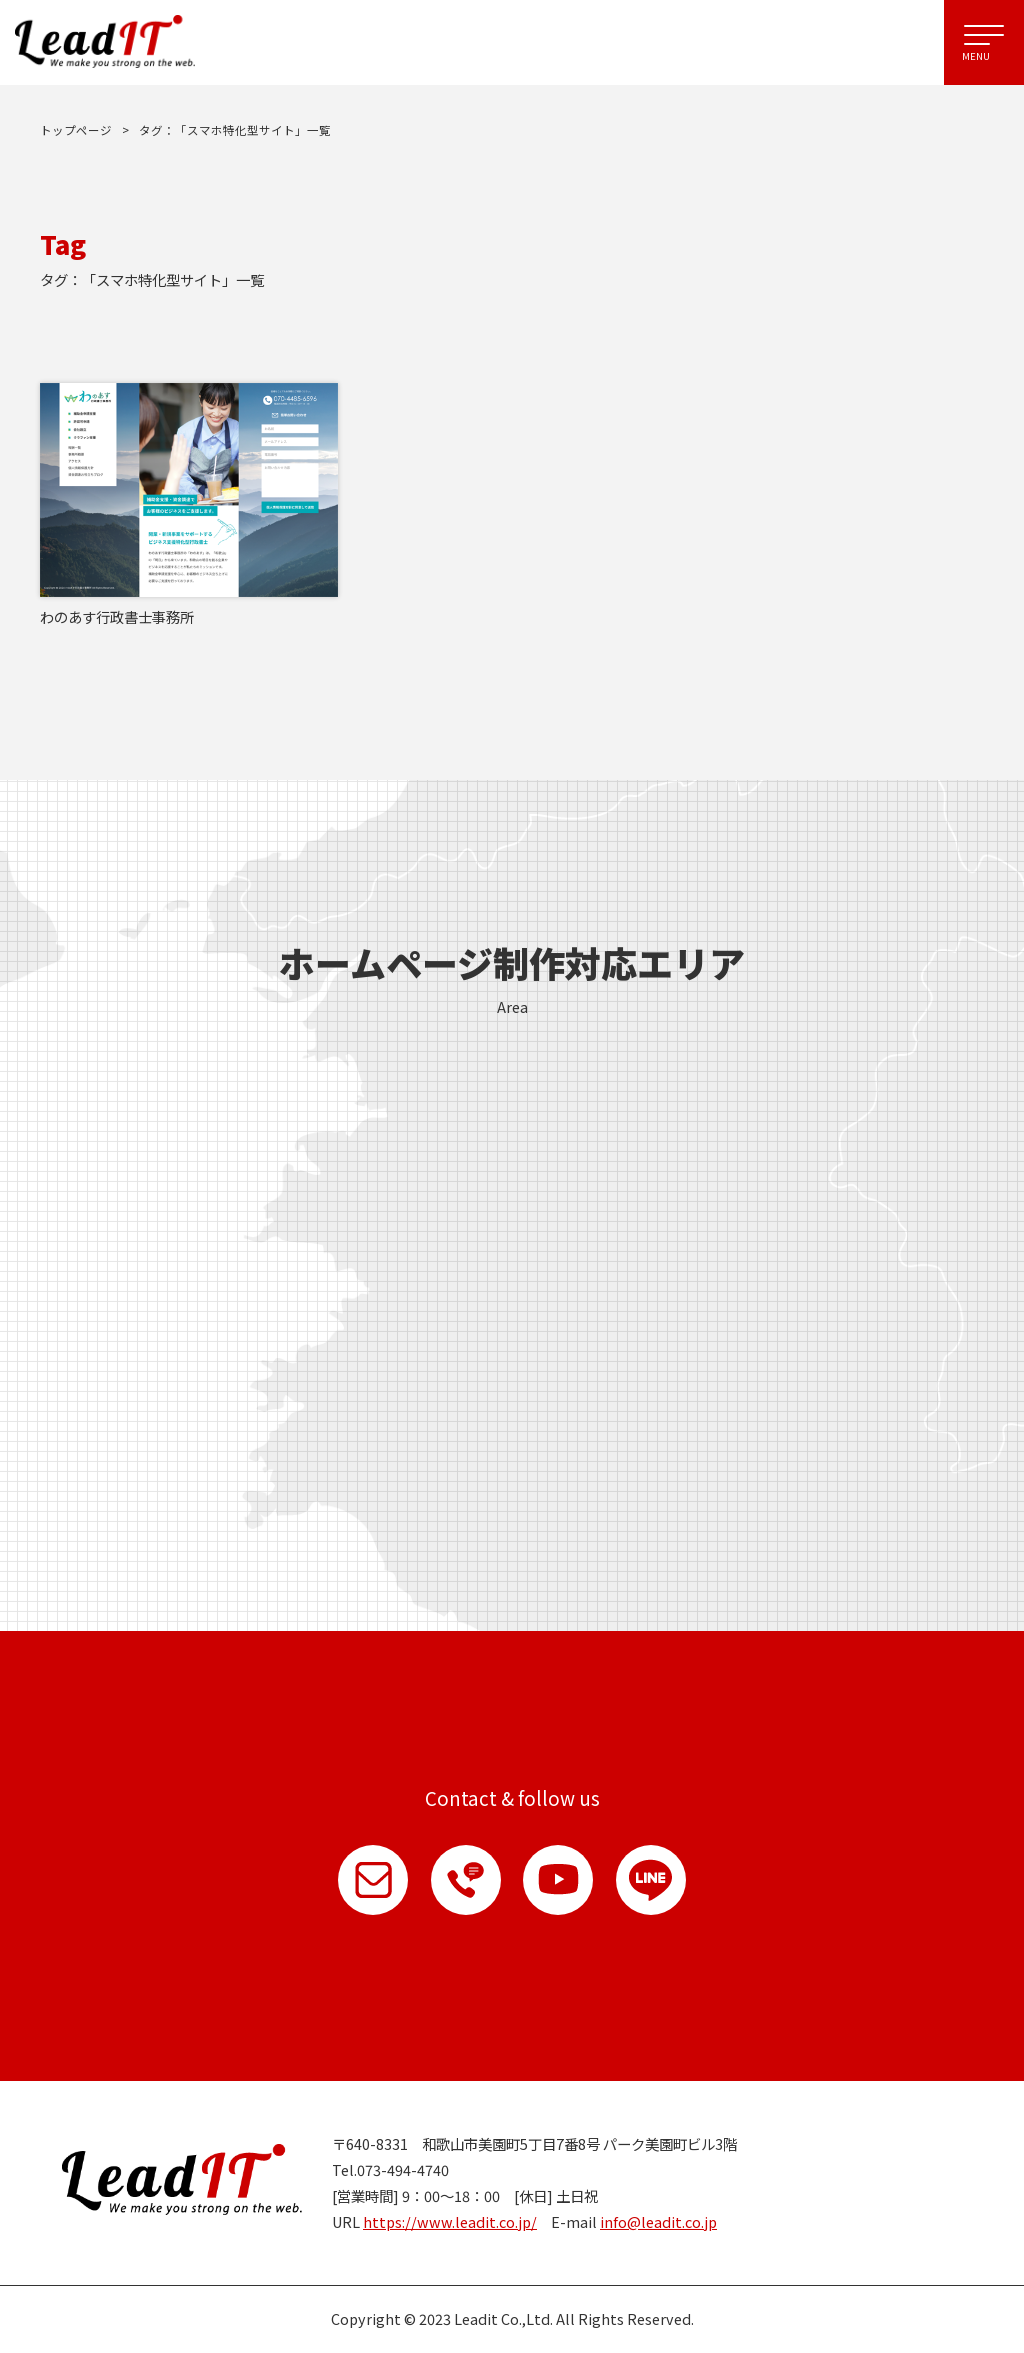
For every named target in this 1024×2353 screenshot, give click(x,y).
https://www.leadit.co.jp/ (450, 2222)
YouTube (559, 1880)
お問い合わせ (373, 1880)
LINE (652, 1880)
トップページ (76, 130)
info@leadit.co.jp (658, 2222)
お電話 (466, 1880)
